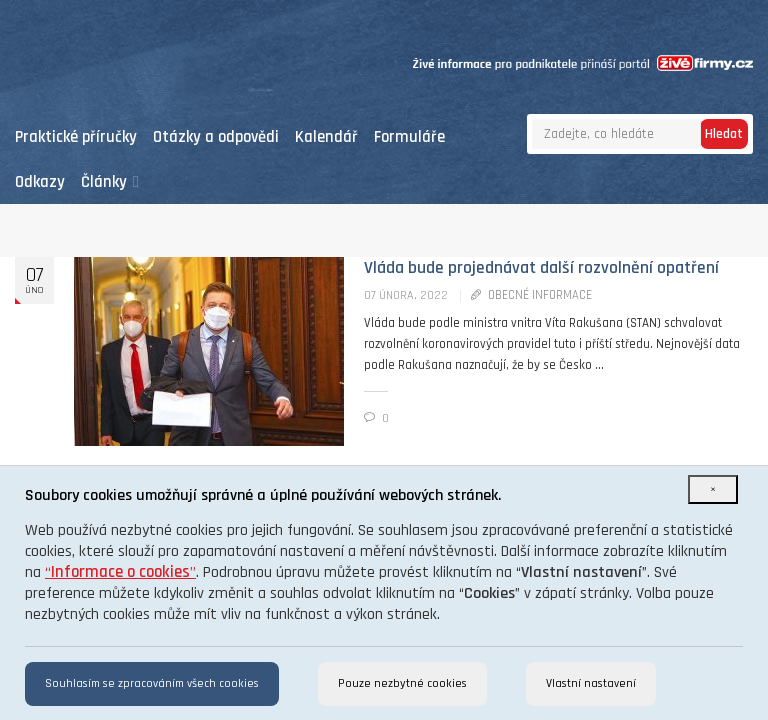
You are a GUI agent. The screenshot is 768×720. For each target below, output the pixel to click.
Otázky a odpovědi (216, 137)
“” (120, 572)
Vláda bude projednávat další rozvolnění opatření (541, 268)
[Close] (713, 489)
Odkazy (40, 182)
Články (110, 182)
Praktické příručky (76, 137)
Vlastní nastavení (591, 683)
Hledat (724, 134)
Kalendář (326, 137)
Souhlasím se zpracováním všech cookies (152, 683)
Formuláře (409, 137)
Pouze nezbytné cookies (402, 683)
